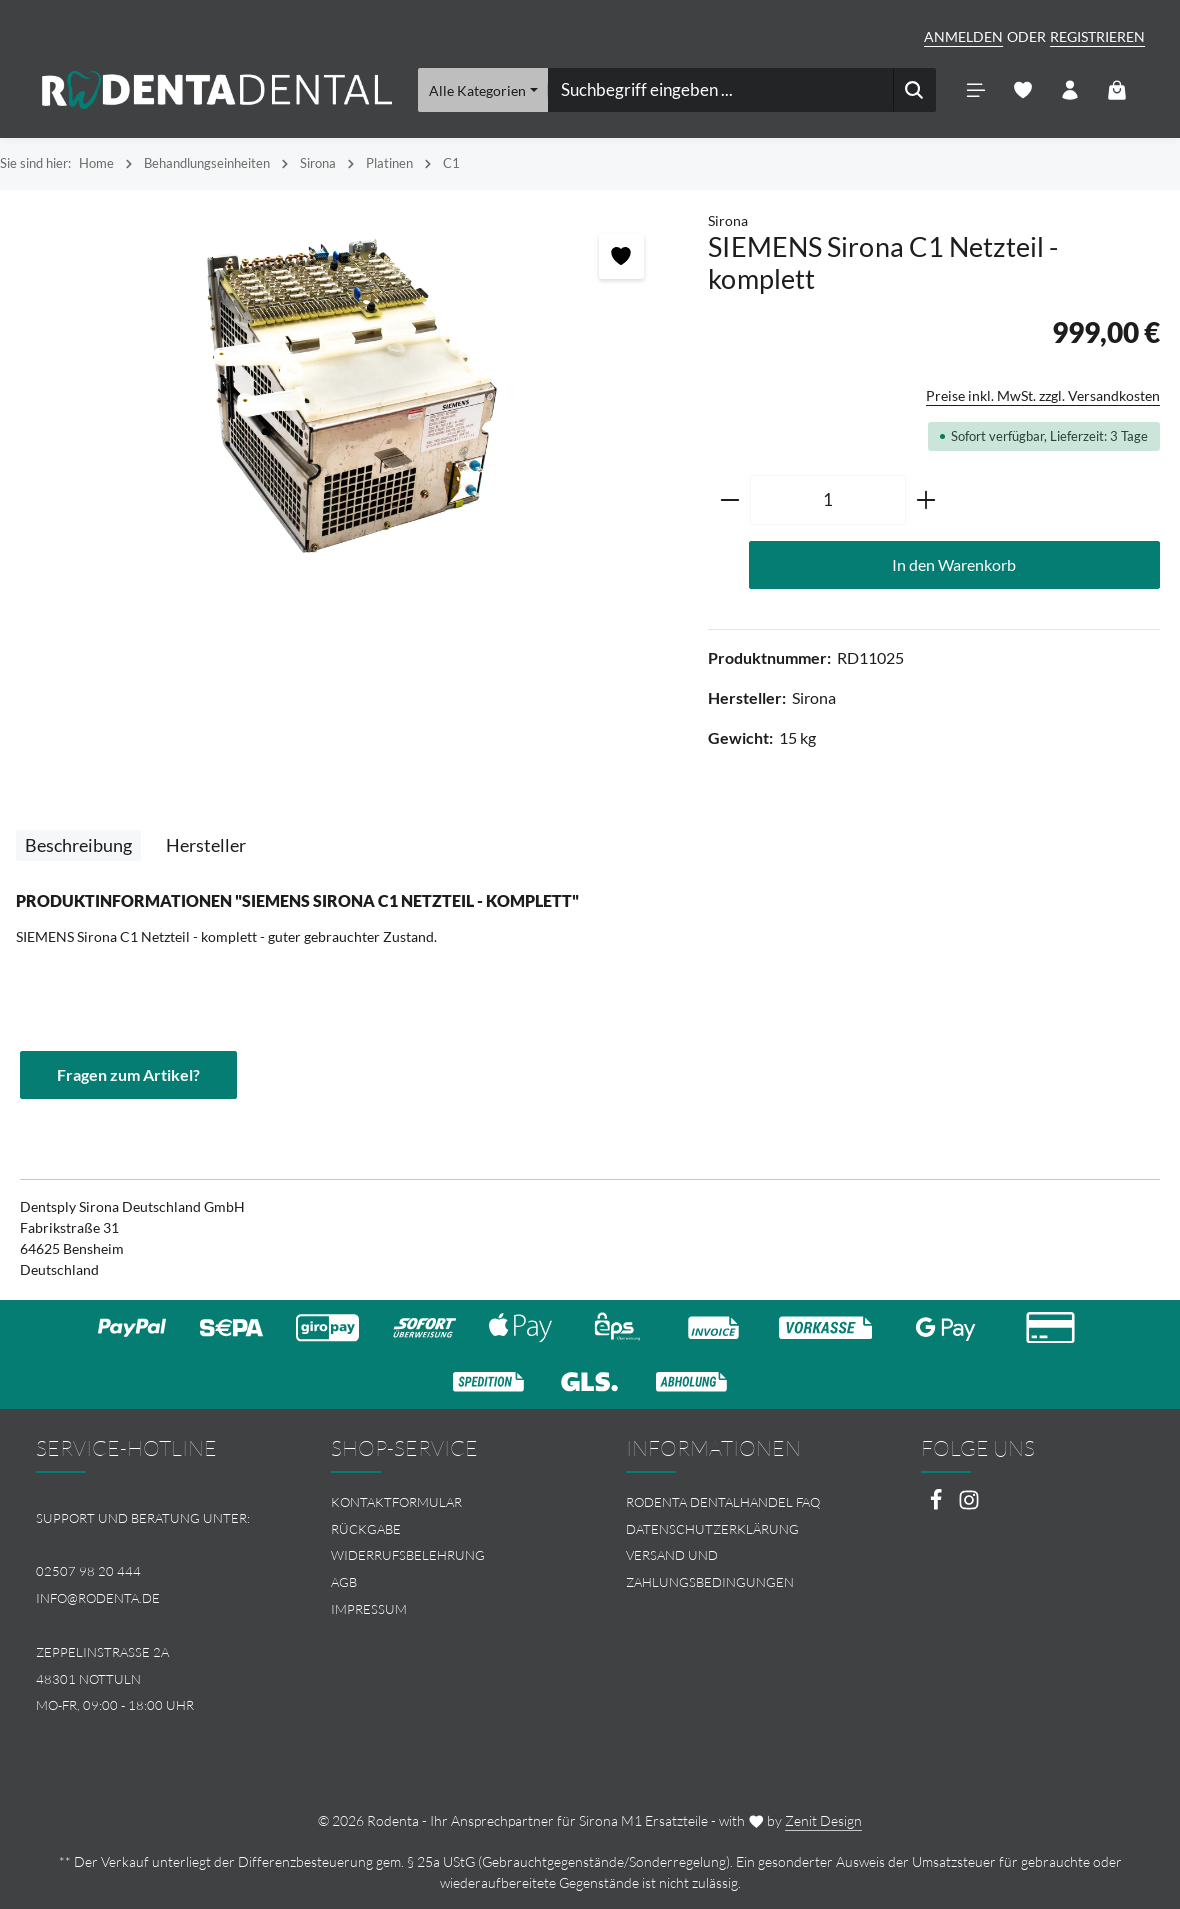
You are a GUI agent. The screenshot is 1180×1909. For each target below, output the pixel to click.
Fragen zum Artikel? (128, 1074)
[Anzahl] (828, 500)
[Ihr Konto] (1069, 90)
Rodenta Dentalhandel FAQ (723, 1502)
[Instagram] (969, 1505)
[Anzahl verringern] (729, 500)
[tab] (78, 845)
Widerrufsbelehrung (408, 1555)
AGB (344, 1582)
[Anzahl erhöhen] (926, 500)
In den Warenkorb (954, 564)
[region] (344, 392)
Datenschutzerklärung (712, 1529)
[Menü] (975, 90)
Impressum (369, 1609)
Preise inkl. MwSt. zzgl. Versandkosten (1043, 395)
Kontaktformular (396, 1502)
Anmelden (963, 36)
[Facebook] (937, 1505)
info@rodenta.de (98, 1598)
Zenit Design (823, 1820)
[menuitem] (442, 1502)
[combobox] (721, 90)
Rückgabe (366, 1529)
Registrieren (1097, 36)
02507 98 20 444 (88, 1571)
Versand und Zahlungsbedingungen (710, 1568)
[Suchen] (914, 90)
